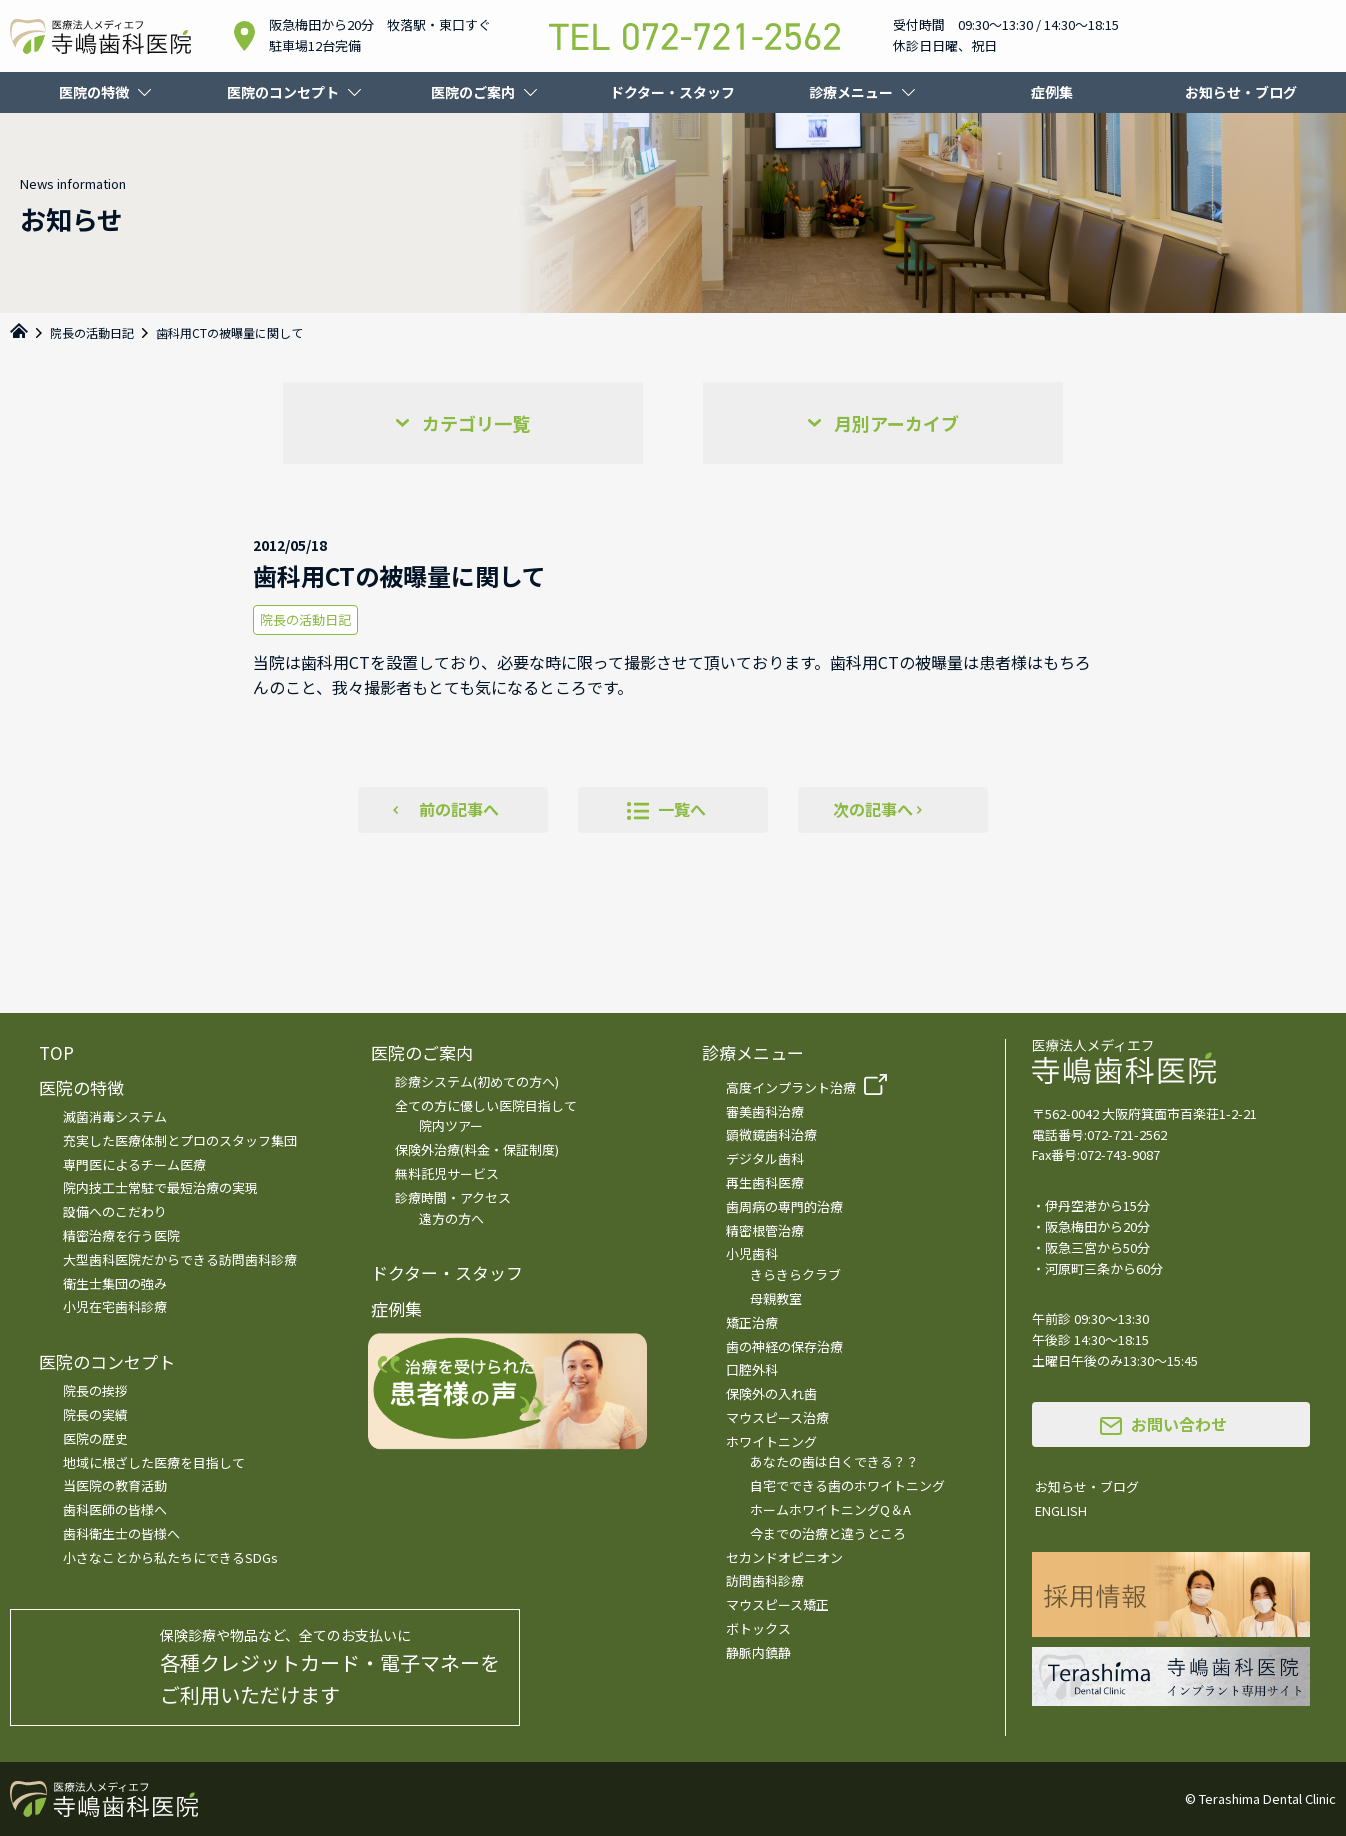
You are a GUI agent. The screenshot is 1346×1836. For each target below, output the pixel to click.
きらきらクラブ (795, 1274)
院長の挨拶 (95, 1390)
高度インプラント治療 (791, 1087)
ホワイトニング (771, 1441)
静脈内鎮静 (758, 1652)
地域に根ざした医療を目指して (154, 1462)
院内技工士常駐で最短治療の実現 (160, 1187)
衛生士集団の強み (115, 1283)
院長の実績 (95, 1414)
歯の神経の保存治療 (784, 1346)
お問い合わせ (1179, 1424)
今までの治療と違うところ (828, 1533)
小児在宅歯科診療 (115, 1306)
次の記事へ (873, 809)
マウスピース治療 (777, 1417)
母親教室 (776, 1298)
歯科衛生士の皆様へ (121, 1533)
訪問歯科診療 (765, 1580)
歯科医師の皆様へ (115, 1509)
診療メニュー (851, 92)
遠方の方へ (451, 1218)
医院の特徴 (94, 92)
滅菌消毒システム (115, 1116)
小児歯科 (752, 1253)
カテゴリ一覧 (476, 423)
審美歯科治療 (765, 1111)
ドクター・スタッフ (672, 92)
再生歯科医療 (765, 1182)
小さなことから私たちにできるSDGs (170, 1557)
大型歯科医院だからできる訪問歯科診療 (180, 1259)
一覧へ (682, 809)
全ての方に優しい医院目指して (486, 1105)
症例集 (1052, 92)
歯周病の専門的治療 (784, 1206)
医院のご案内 (473, 92)
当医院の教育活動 (115, 1485)
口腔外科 (752, 1369)
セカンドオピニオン (784, 1557)
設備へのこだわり (115, 1211)
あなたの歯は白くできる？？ (834, 1461)
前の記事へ (459, 809)
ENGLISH (1061, 1510)
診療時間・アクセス (453, 1197)
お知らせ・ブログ (1241, 92)
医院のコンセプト (283, 92)
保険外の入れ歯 (771, 1393)
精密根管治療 (765, 1230)
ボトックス (758, 1628)
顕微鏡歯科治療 (771, 1134)
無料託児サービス (447, 1173)
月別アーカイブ (896, 423)
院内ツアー (451, 1125)
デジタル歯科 (765, 1158)
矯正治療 (752, 1322)
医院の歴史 (95, 1438)
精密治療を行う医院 (121, 1235)
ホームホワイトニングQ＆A (830, 1509)
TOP (56, 1052)
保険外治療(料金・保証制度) (477, 1149)
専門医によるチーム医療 (134, 1164)
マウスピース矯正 (777, 1604)
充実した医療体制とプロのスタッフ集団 (180, 1140)
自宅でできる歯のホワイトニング (847, 1485)
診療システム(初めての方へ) (477, 1081)
